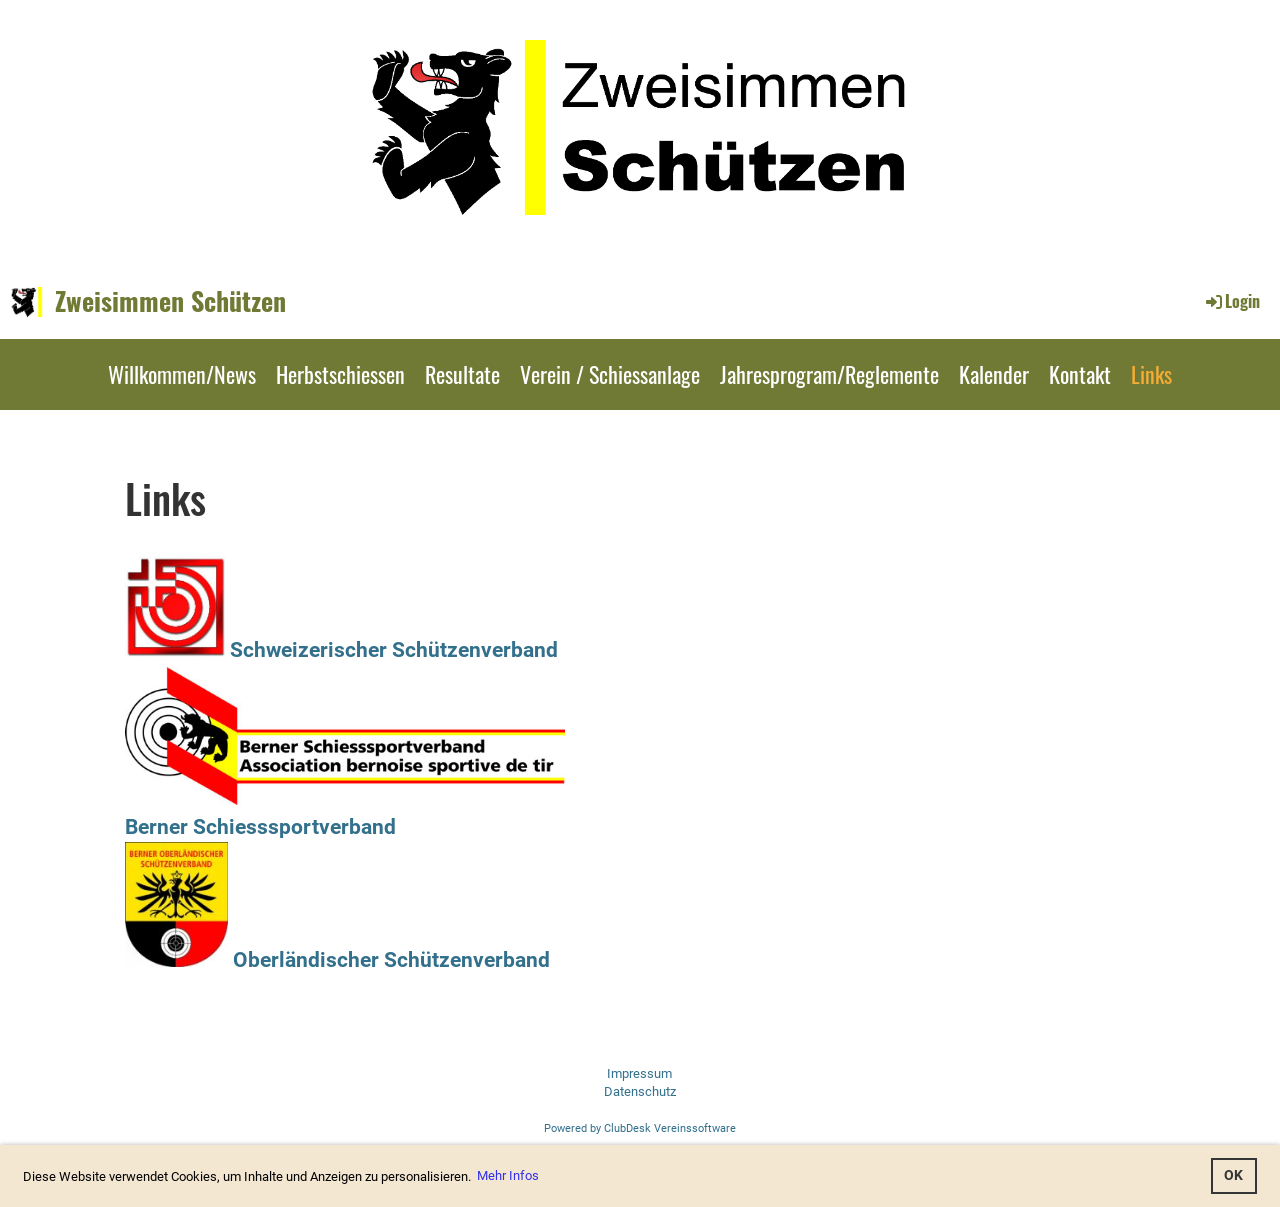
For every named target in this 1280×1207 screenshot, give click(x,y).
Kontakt (1080, 374)
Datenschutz (640, 1091)
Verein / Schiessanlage (610, 374)
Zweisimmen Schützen (170, 301)
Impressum (639, 1073)
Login (1231, 301)
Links (1151, 374)
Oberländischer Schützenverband (337, 959)
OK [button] (1233, 1175)
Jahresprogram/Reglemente (829, 374)
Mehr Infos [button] (508, 1175)
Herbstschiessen (340, 374)
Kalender (994, 374)
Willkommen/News (182, 374)
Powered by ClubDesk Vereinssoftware (640, 1128)
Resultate (462, 374)
